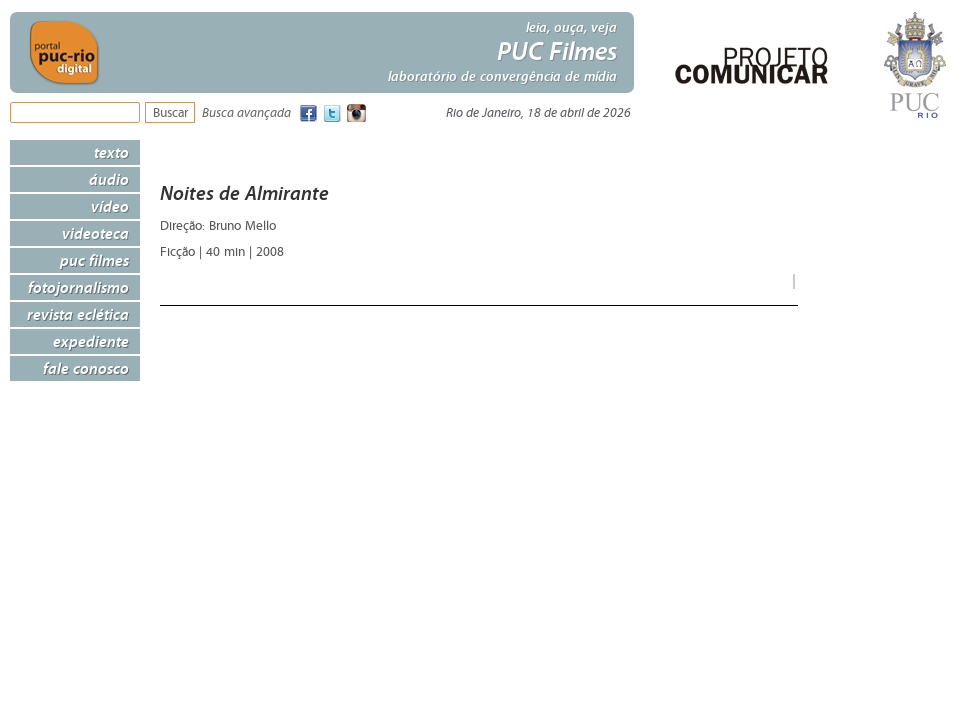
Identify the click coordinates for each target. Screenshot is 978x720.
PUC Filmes (94, 260)
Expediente (91, 341)
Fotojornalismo (78, 287)
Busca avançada (246, 113)
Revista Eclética (78, 314)
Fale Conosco (86, 368)
